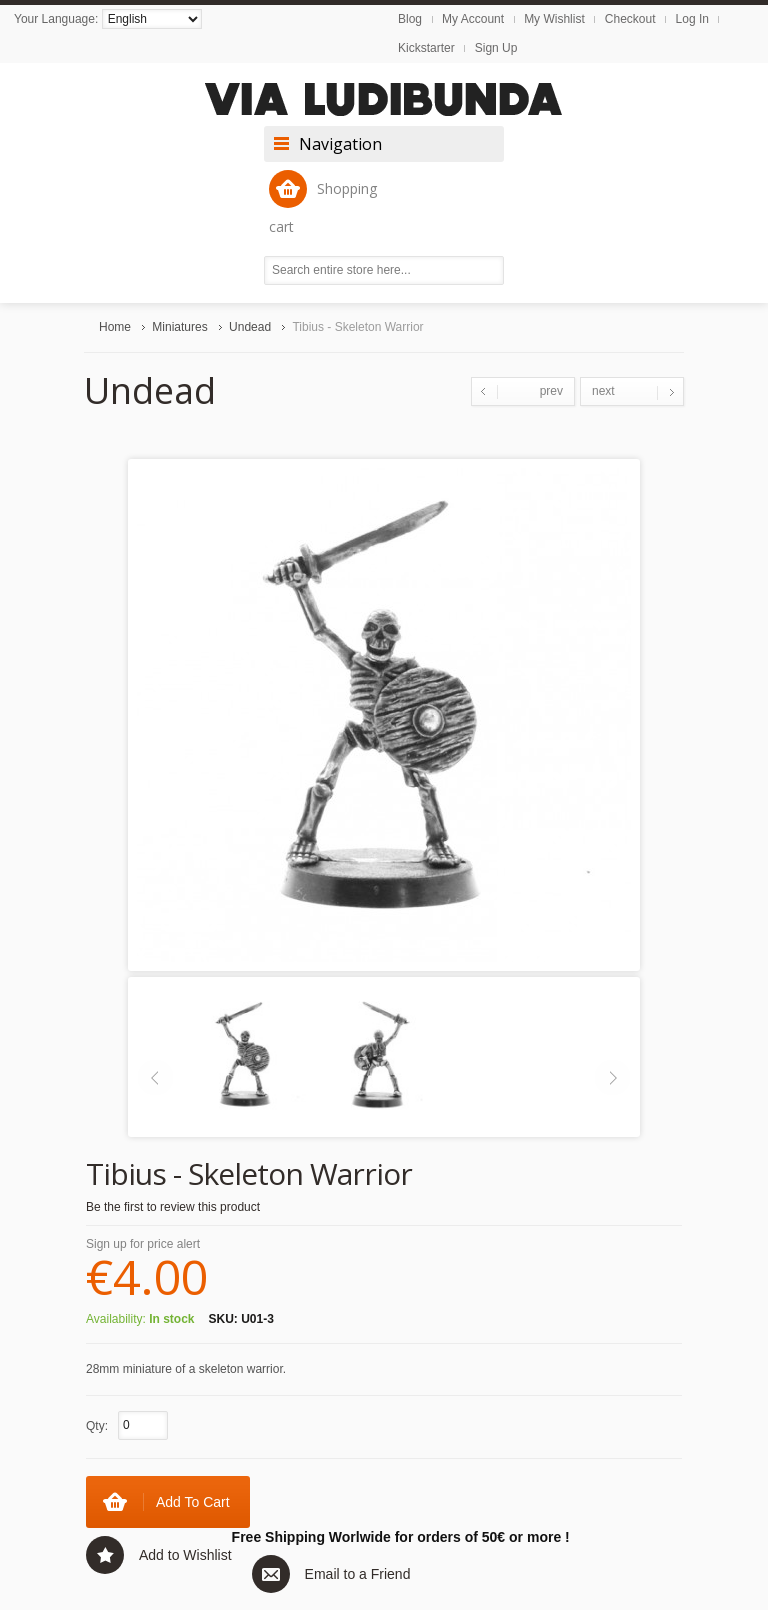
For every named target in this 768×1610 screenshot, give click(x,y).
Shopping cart (323, 203)
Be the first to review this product (173, 1207)
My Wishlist (554, 19)
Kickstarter (426, 48)
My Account (473, 19)
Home (115, 327)
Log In (692, 19)
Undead (250, 327)
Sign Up (496, 48)
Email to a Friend (358, 1574)
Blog (410, 19)
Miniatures (179, 327)
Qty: (97, 1426)
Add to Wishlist (185, 1555)
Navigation (340, 144)
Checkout (630, 19)
